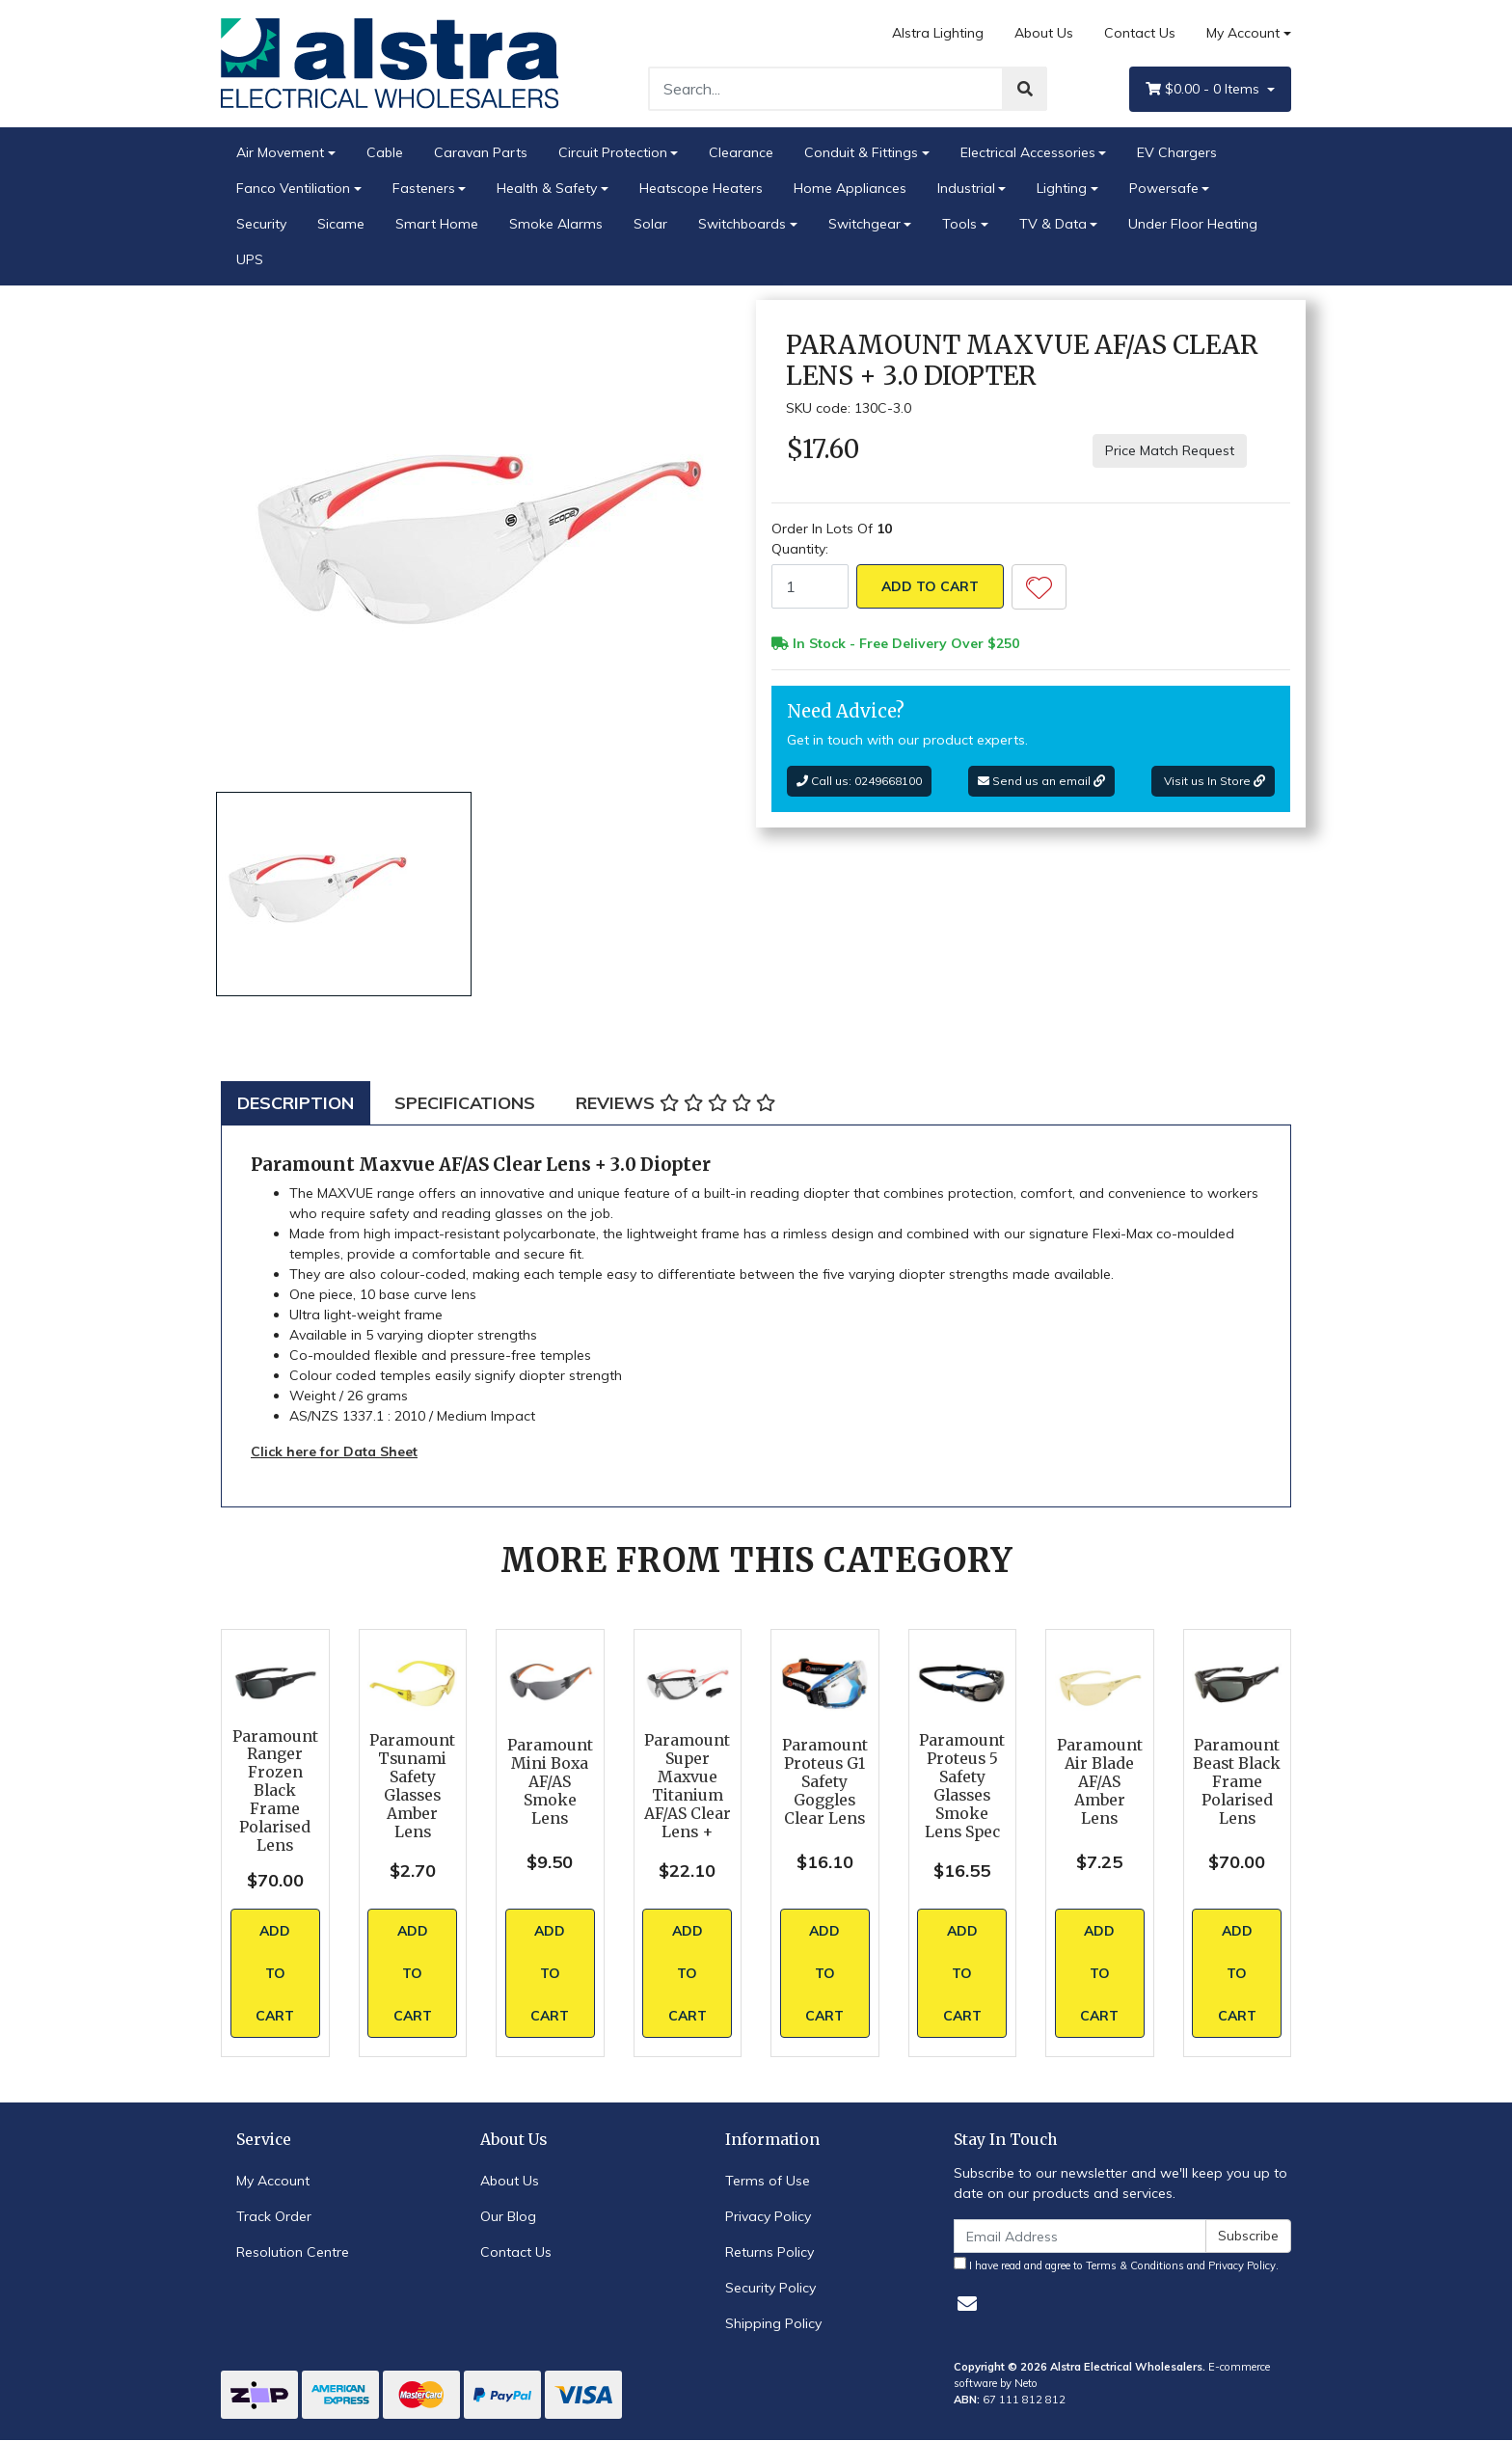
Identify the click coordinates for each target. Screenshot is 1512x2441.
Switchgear (864, 223)
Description (295, 1103)
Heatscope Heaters (701, 188)
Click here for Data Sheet (334, 1451)
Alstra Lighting (938, 32)
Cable (384, 152)
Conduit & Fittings (861, 152)
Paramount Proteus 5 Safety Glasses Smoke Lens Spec (962, 1785)
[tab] (295, 1103)
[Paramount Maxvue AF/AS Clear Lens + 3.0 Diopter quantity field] (810, 586)
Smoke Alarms (556, 223)
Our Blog (508, 2216)
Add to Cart (930, 586)
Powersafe (1164, 188)
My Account (273, 2180)
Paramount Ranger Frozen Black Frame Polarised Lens (275, 1791)
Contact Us (1139, 32)
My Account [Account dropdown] (1243, 32)
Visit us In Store (1213, 780)
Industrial (966, 188)
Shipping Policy (773, 2323)
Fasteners (423, 188)
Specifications (464, 1103)
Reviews (675, 1103)
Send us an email (1041, 780)
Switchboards (742, 223)
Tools (959, 223)
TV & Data (1053, 223)
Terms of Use (767, 2180)
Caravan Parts (480, 152)
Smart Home (436, 223)
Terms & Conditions (1135, 2265)
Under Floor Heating (1192, 223)
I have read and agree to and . (1116, 2264)
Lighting (1062, 188)
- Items (1204, 89)
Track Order (273, 2216)
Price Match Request (1169, 450)
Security (261, 223)
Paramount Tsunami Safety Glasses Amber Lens (412, 1785)
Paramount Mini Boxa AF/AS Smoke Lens (550, 1782)
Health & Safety (547, 188)
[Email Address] (1080, 2236)
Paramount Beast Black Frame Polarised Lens (1237, 1782)
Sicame (340, 223)
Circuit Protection (612, 152)
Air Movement (280, 152)
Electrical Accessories (1027, 152)
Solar (650, 223)
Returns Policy (769, 2252)
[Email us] (967, 2304)
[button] (1039, 587)
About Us (1043, 32)
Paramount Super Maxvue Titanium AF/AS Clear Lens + (687, 1785)
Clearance (741, 152)
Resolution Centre (292, 2252)
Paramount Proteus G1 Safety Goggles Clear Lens (825, 1782)
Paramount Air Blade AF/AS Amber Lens (1100, 1782)
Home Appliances (850, 188)
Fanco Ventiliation (293, 188)
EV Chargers (1177, 152)
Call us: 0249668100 (859, 780)
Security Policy (770, 2287)
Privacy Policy (768, 2216)
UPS (249, 259)
